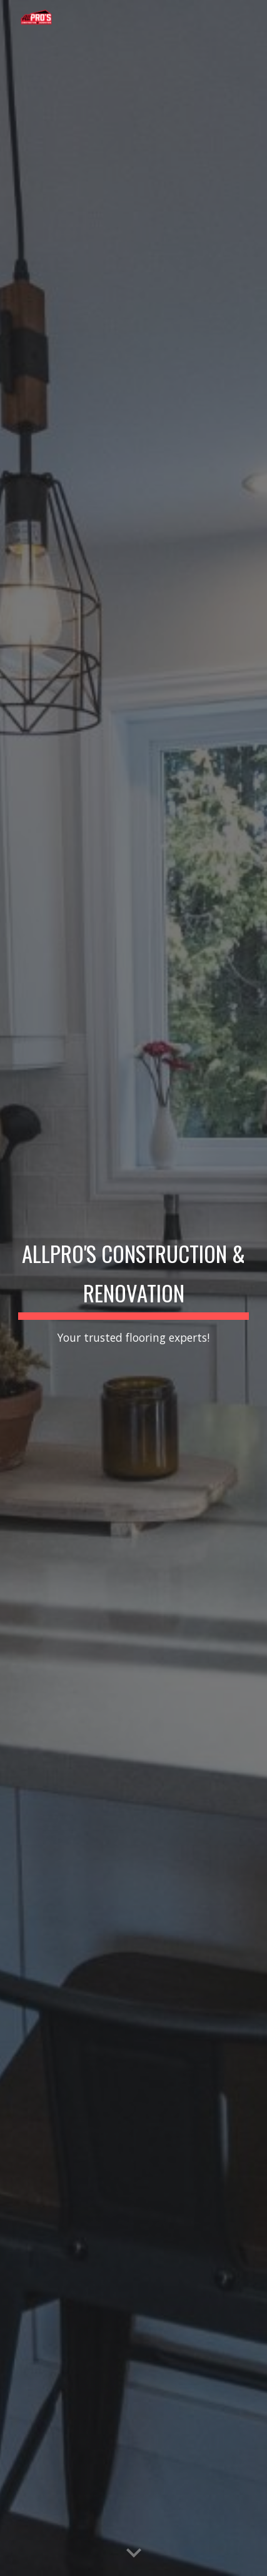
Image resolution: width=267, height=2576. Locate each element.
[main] (133, 1288)
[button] (134, 2554)
